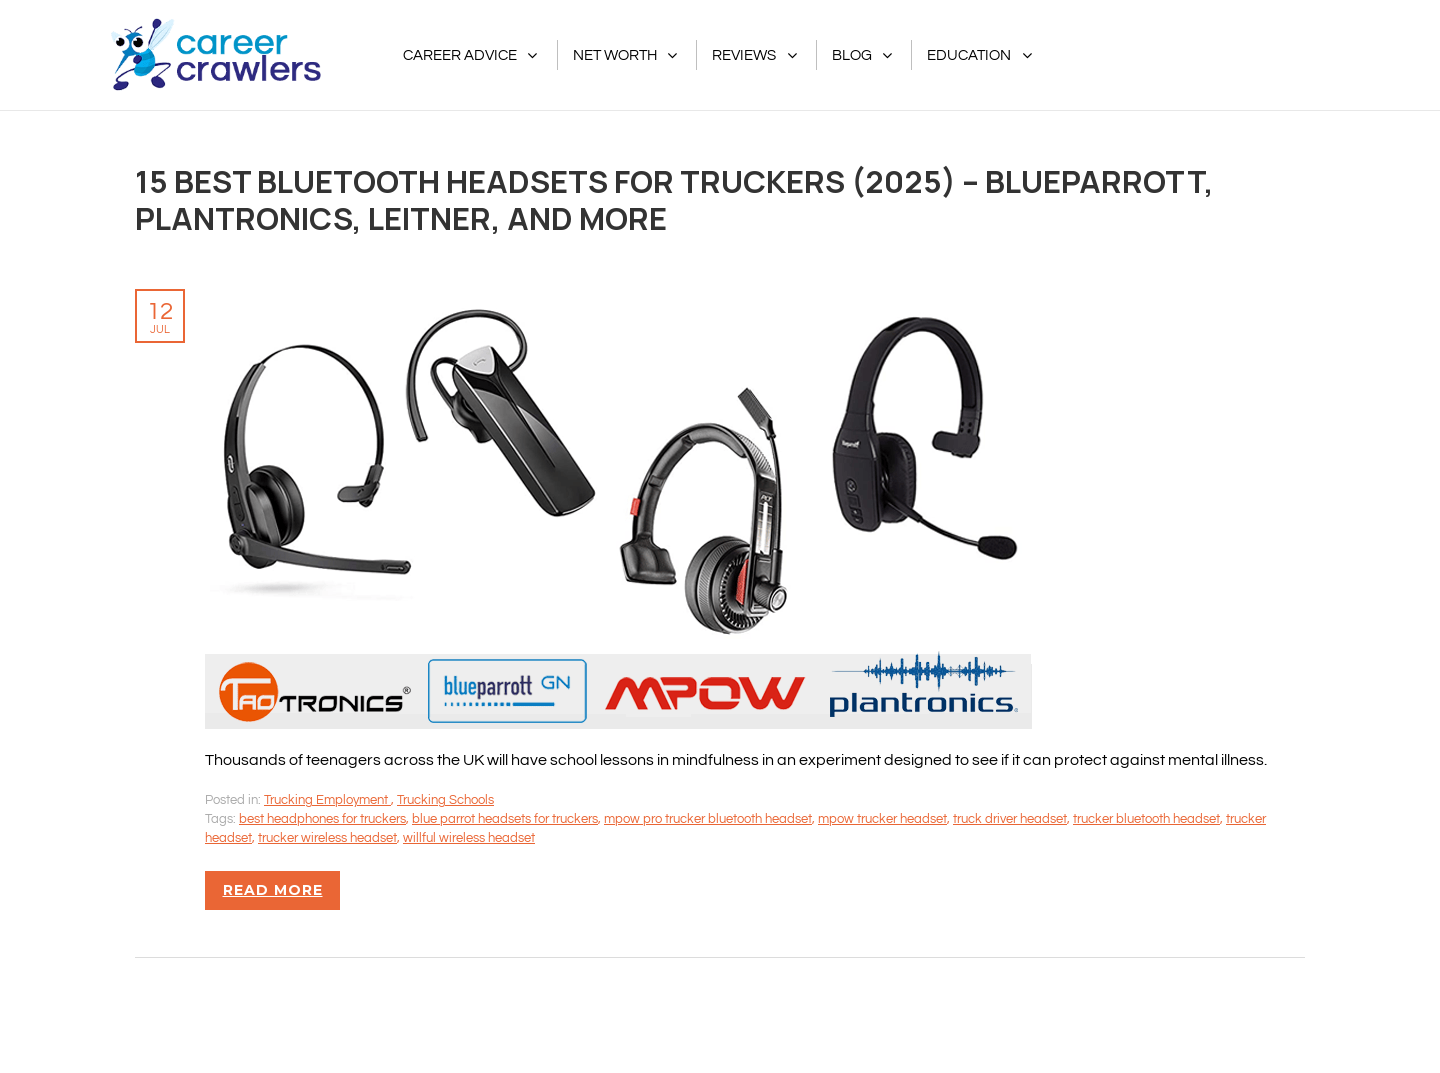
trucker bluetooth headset (1146, 819)
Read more (273, 890)
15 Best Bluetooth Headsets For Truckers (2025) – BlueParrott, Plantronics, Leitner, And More (674, 199)
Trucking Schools (445, 800)
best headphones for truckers (322, 819)
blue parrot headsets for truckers (505, 819)
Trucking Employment (327, 800)
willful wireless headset (469, 838)
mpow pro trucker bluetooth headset (708, 819)
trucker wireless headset (327, 838)
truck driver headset (1010, 819)
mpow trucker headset (882, 819)
